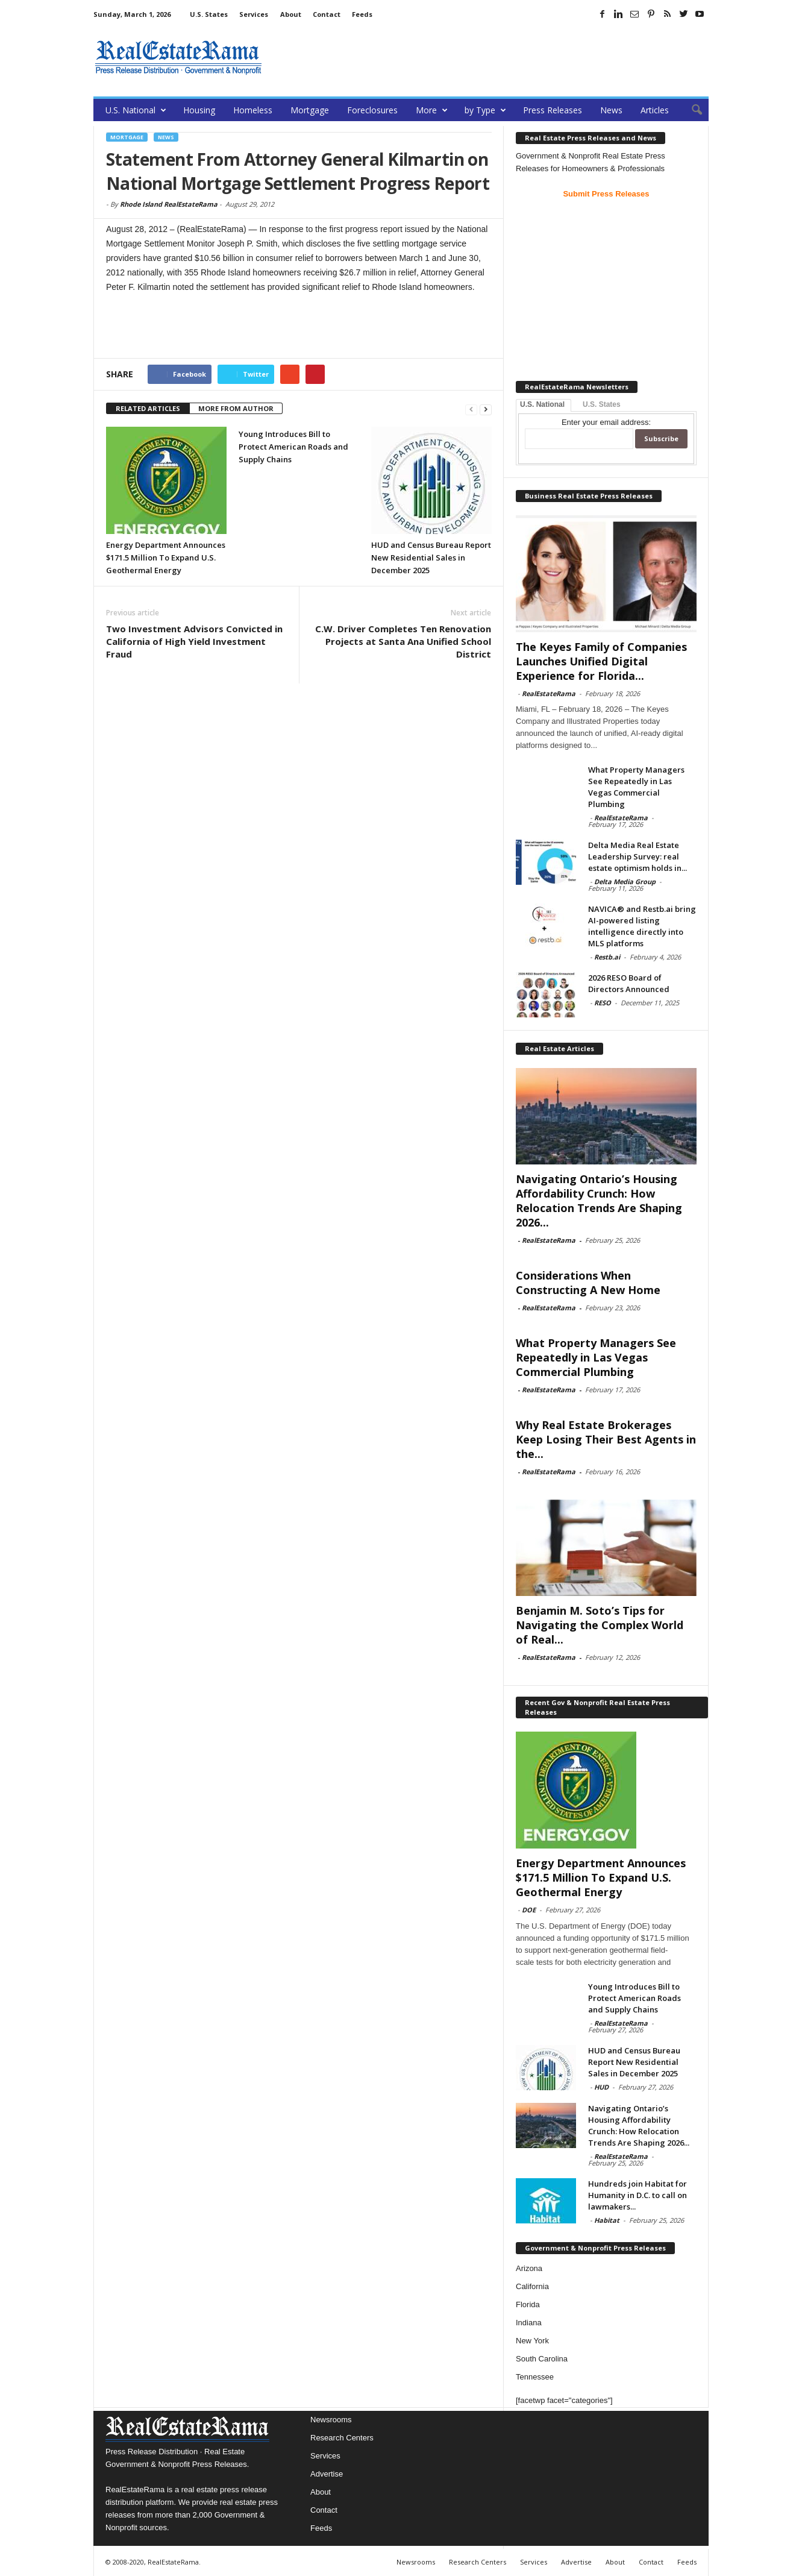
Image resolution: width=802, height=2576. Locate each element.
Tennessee (535, 2376)
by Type (485, 110)
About (290, 14)
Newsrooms (331, 2419)
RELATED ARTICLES (148, 408)
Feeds (362, 14)
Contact (326, 14)
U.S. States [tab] (602, 404)
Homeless (252, 110)
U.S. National (135, 110)
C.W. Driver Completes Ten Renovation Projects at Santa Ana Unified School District (403, 641)
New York (532, 2340)
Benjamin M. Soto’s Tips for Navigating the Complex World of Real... (599, 1625)
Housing (199, 110)
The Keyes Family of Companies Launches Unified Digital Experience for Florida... (601, 661)
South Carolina (542, 2358)
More (432, 110)
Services (253, 14)
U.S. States (209, 14)
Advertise (326, 2473)
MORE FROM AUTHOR (236, 408)
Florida (528, 2304)
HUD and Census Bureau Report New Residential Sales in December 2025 (431, 557)
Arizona (529, 2268)
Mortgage (309, 110)
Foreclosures (372, 110)
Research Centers (342, 2437)
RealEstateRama (548, 693)
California (532, 2286)
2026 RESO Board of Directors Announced (628, 983)
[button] (690, 110)
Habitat (606, 2220)
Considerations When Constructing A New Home (588, 1282)
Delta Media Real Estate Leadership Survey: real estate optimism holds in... (637, 856)
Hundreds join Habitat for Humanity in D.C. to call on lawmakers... (637, 2195)
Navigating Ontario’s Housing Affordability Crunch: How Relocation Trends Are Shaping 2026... (599, 1201)
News (611, 110)
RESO (602, 1002)
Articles (655, 110)
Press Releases (552, 110)
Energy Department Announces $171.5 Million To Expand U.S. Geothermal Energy (165, 557)
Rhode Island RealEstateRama (169, 204)
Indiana (529, 2322)
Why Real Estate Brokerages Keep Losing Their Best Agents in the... (606, 1439)
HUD (601, 2086)
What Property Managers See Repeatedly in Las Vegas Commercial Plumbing (636, 786)
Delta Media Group (625, 881)
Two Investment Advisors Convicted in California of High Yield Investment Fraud (194, 641)
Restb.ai (607, 956)
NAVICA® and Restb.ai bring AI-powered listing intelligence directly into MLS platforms (642, 926)
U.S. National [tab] (542, 404)
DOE (529, 1909)
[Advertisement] (489, 57)
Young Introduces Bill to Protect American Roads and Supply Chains (293, 447)
